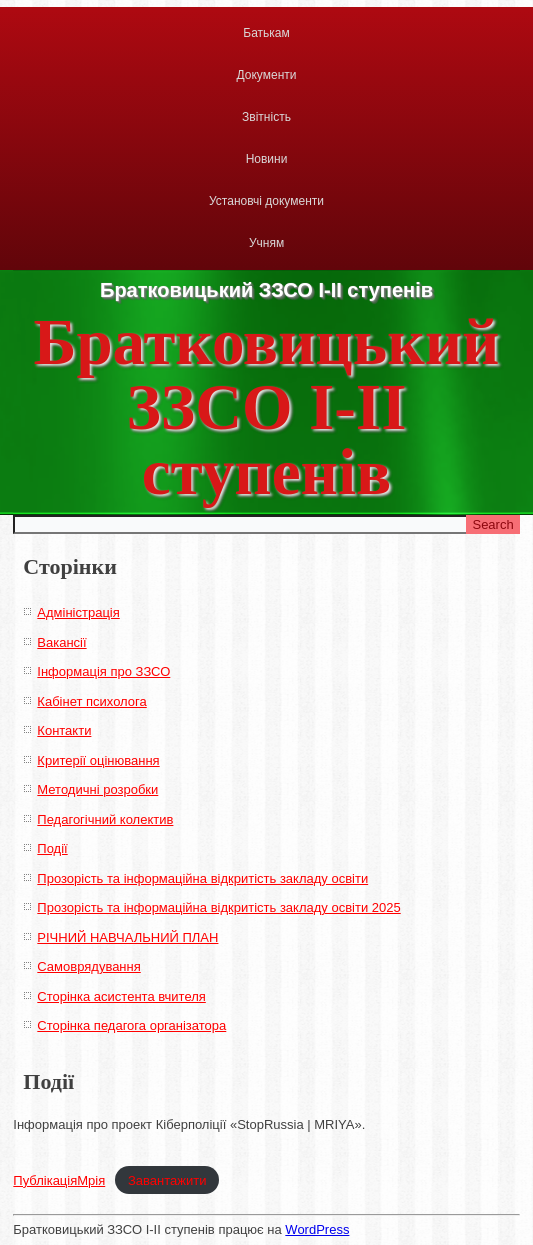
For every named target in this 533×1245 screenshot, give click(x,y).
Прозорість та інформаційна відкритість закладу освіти (202, 878)
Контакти (64, 730)
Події (52, 848)
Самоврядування (88, 966)
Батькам (266, 33)
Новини (267, 159)
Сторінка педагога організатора (131, 1025)
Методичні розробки (97, 789)
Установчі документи (266, 201)
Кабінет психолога (91, 701)
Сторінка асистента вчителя (121, 996)
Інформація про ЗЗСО (103, 671)
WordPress (317, 1229)
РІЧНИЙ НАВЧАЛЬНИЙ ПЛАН (127, 937)
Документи (267, 75)
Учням (266, 243)
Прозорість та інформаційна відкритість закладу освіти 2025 (218, 907)
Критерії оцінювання (98, 760)
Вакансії (61, 642)
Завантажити (167, 1180)
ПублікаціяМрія (59, 1180)
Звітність (266, 117)
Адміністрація (78, 612)
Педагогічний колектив (105, 819)
